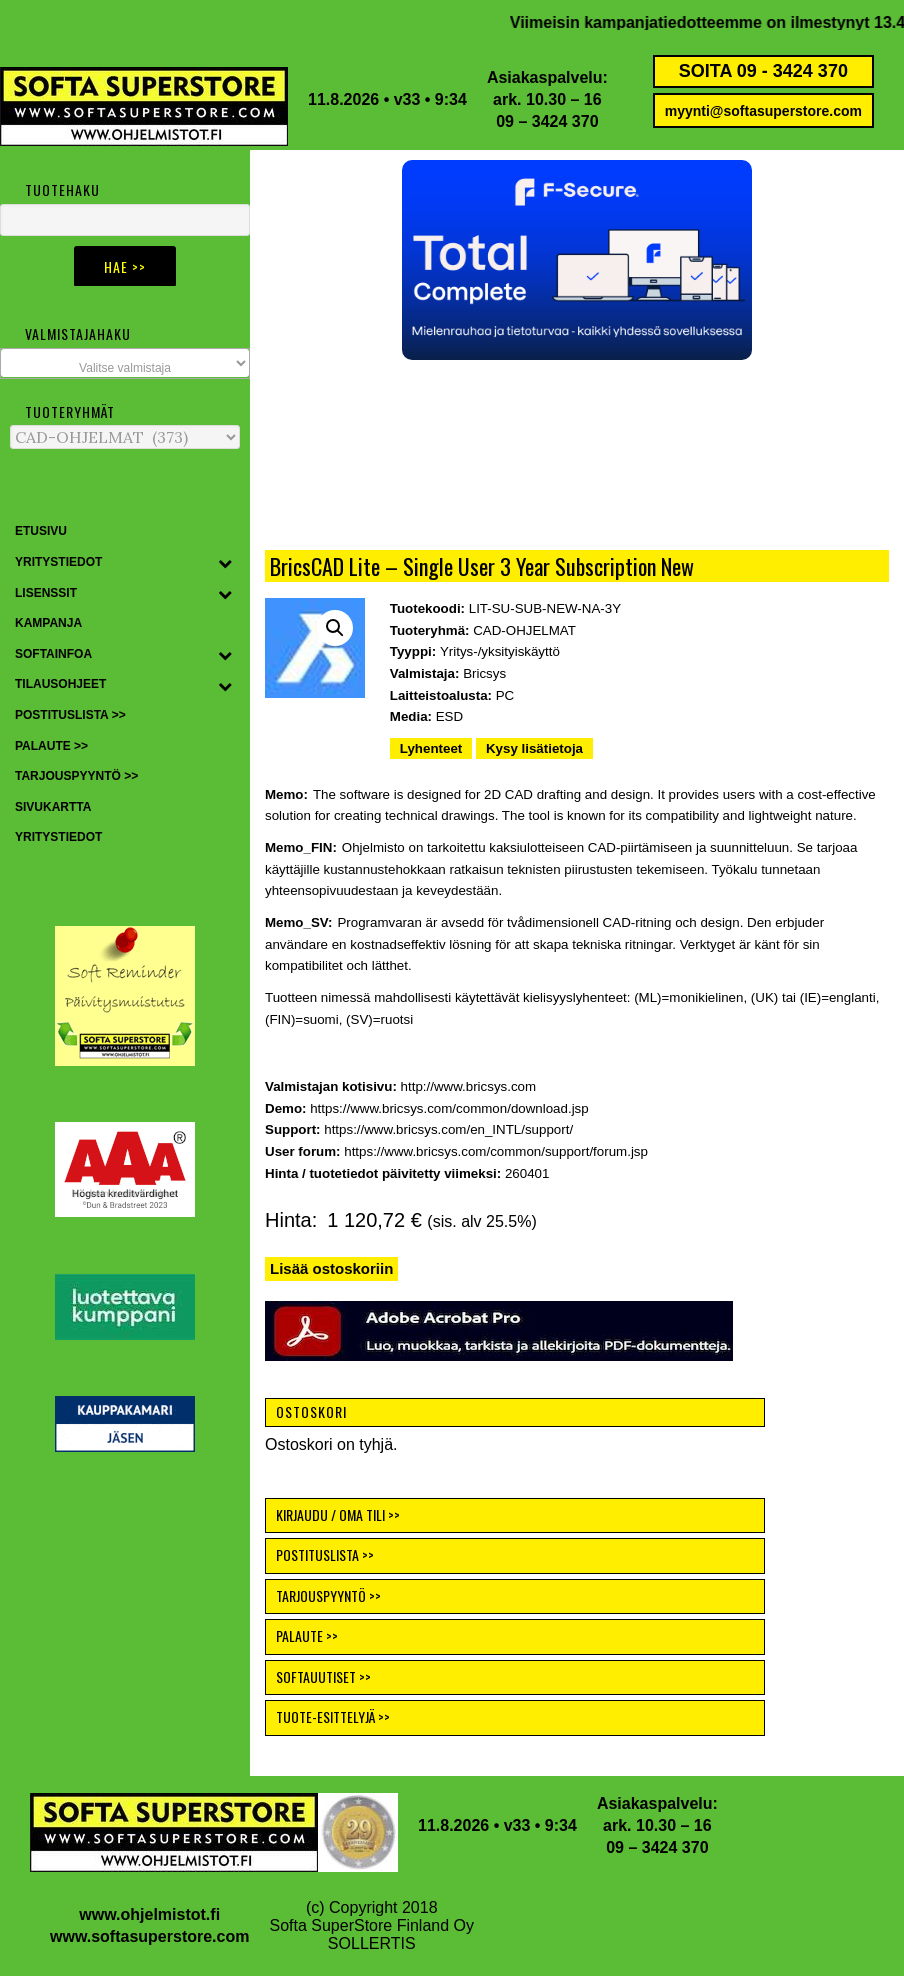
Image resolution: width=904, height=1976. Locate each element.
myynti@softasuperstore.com (763, 111)
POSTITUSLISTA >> (325, 1554)
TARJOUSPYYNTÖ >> (328, 1595)
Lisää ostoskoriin (331, 1268)
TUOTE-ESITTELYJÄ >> (333, 1716)
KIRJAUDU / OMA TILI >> (338, 1514)
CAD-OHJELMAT (524, 630)
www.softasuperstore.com (149, 1936)
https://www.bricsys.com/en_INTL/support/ (448, 1129)
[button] (577, 260)
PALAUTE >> (307, 1635)
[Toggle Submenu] (225, 563)
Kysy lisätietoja (534, 748)
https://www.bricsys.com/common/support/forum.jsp (496, 1151)
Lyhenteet (431, 748)
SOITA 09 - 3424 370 (763, 71)
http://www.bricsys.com (469, 1086)
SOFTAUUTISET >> (323, 1676)
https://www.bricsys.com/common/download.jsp (449, 1108)
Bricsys (484, 673)
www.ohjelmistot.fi (149, 1914)
